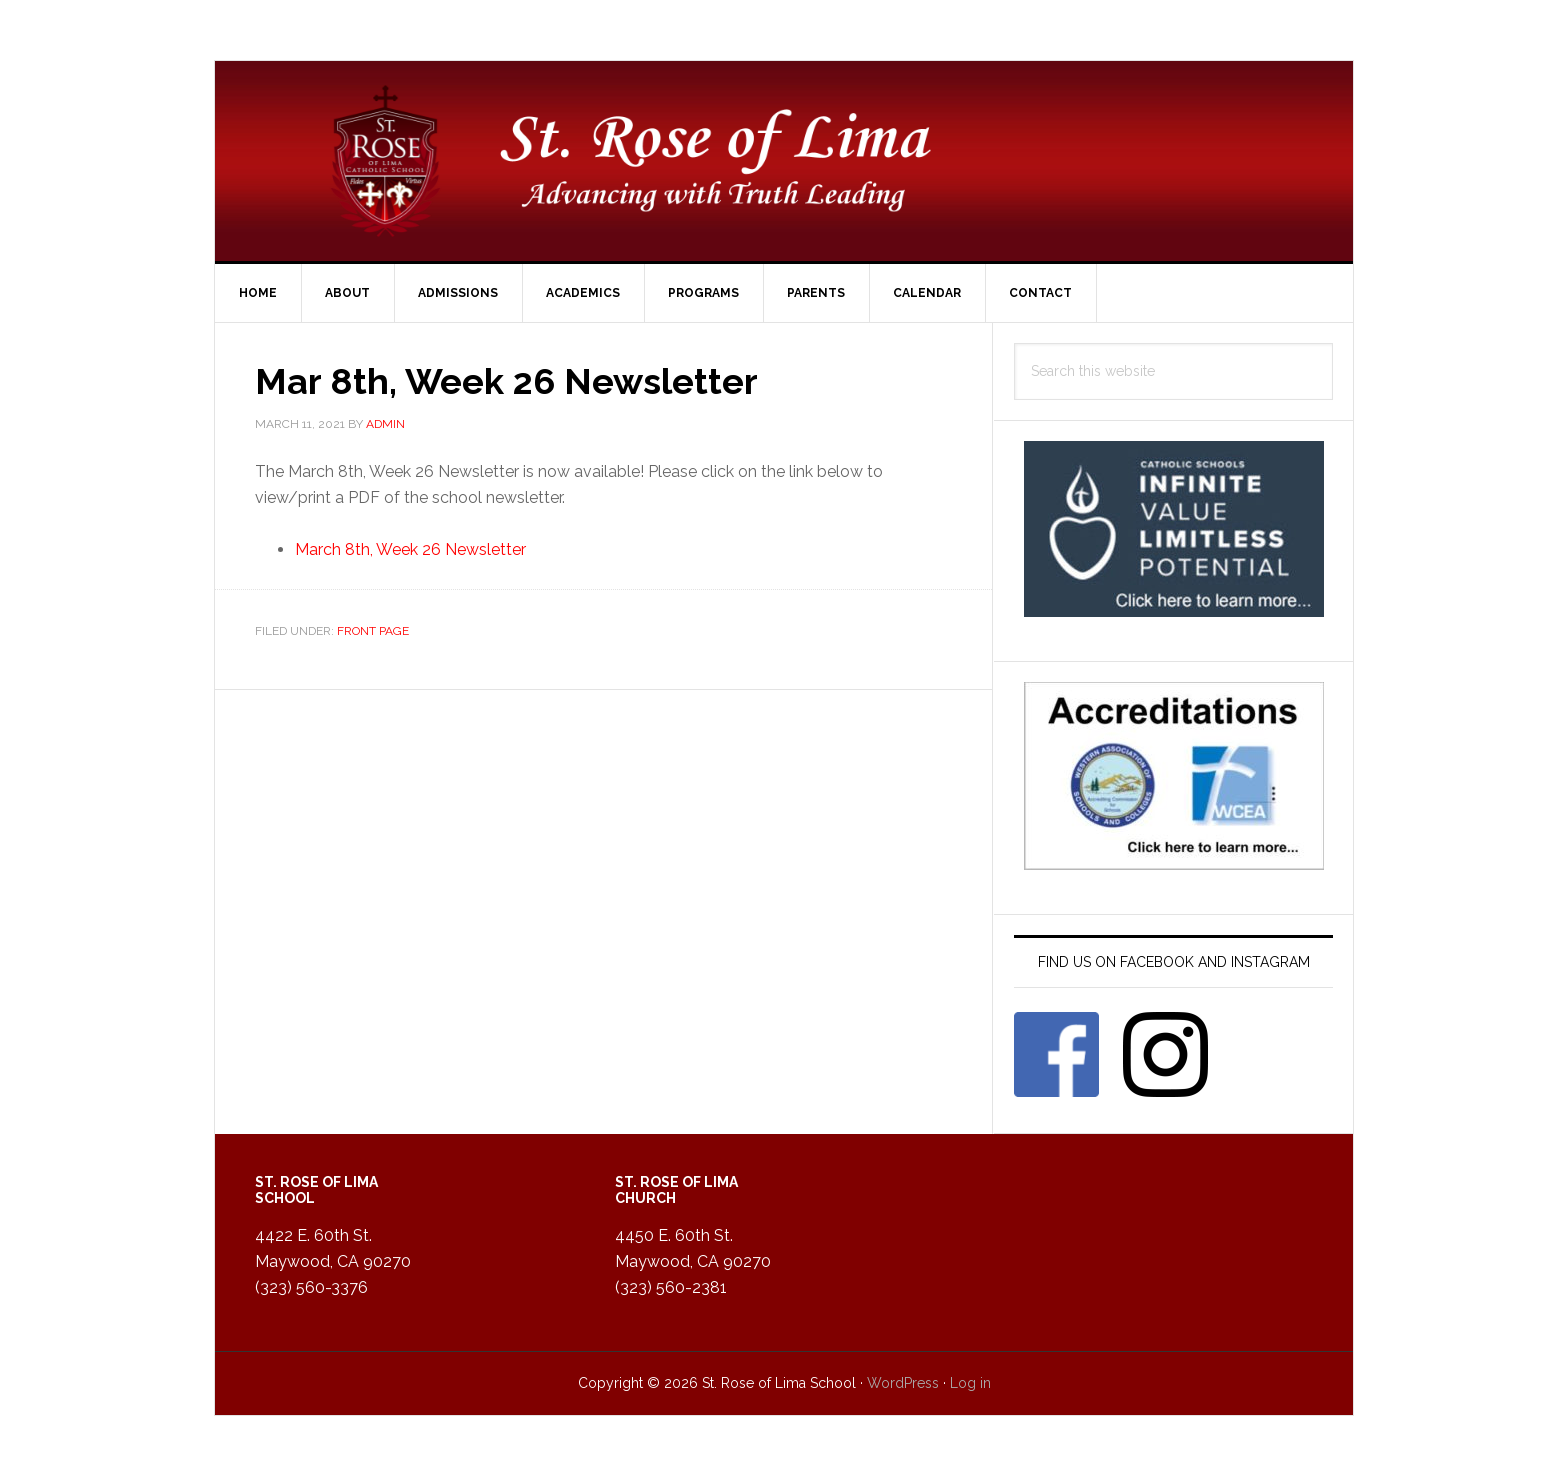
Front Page (373, 631)
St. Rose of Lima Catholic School (784, 161)
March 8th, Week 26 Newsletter (410, 549)
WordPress (903, 1383)
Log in (970, 1383)
